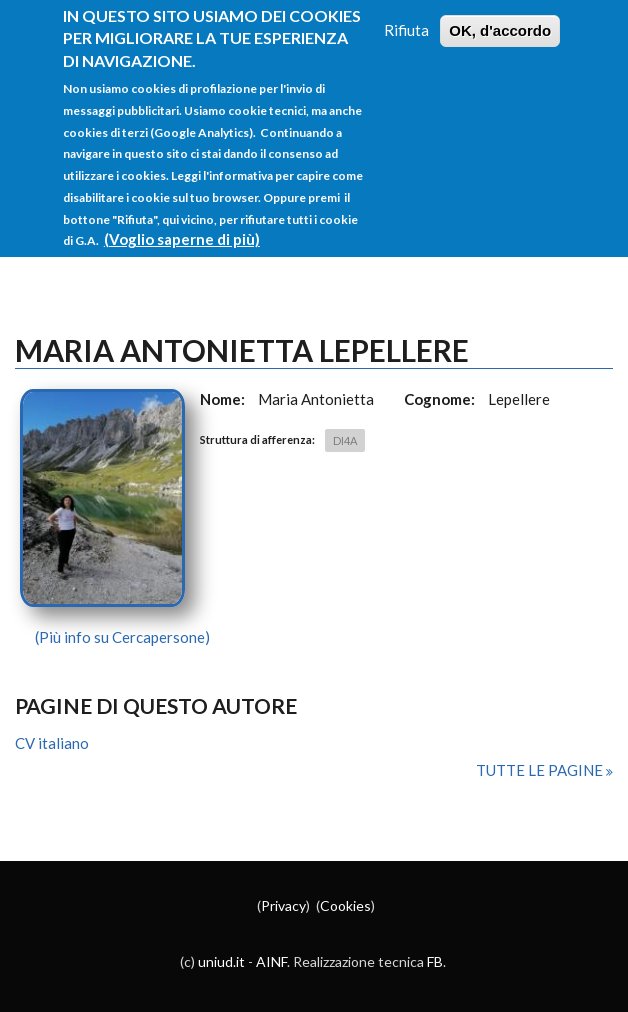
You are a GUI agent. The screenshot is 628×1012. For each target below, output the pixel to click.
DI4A (345, 440)
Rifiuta (406, 11)
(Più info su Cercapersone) (122, 637)
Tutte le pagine (541, 770)
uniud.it (221, 961)
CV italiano (52, 743)
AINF (271, 961)
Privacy (283, 905)
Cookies (345, 905)
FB (435, 961)
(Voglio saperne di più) (182, 221)
